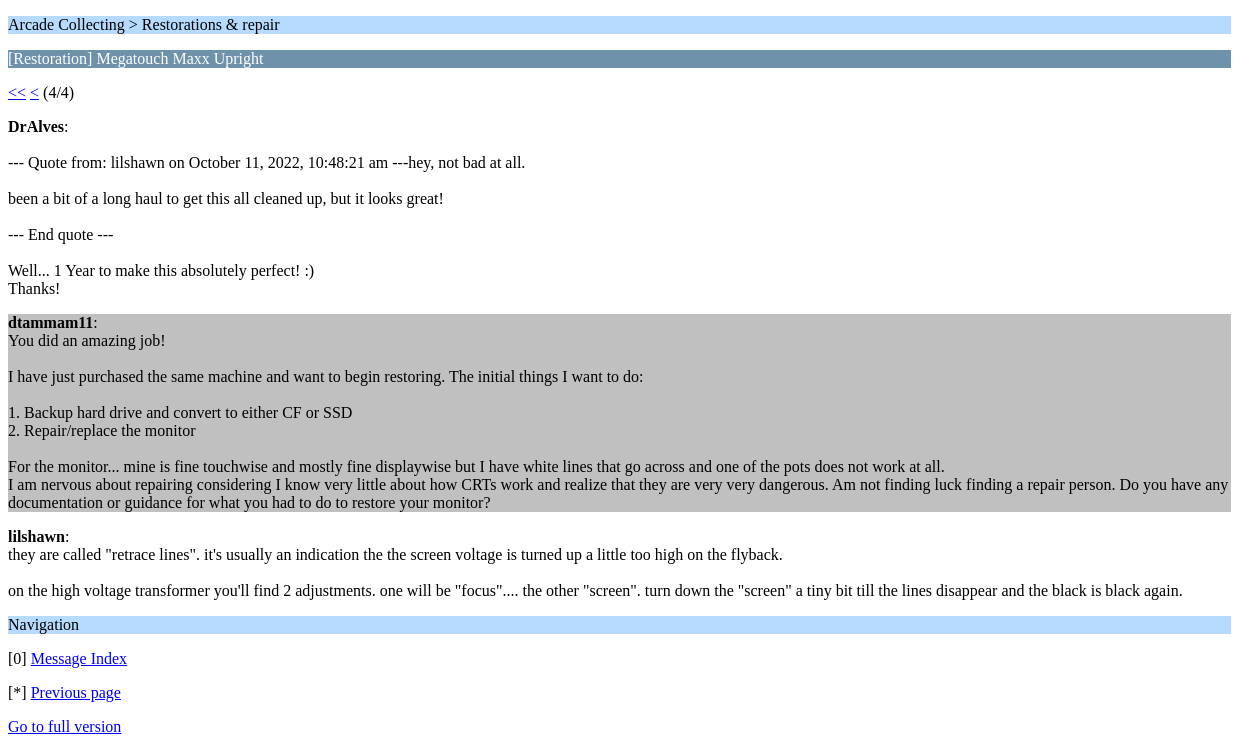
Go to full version (64, 726)
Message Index (79, 658)
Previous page (76, 692)
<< (17, 92)
